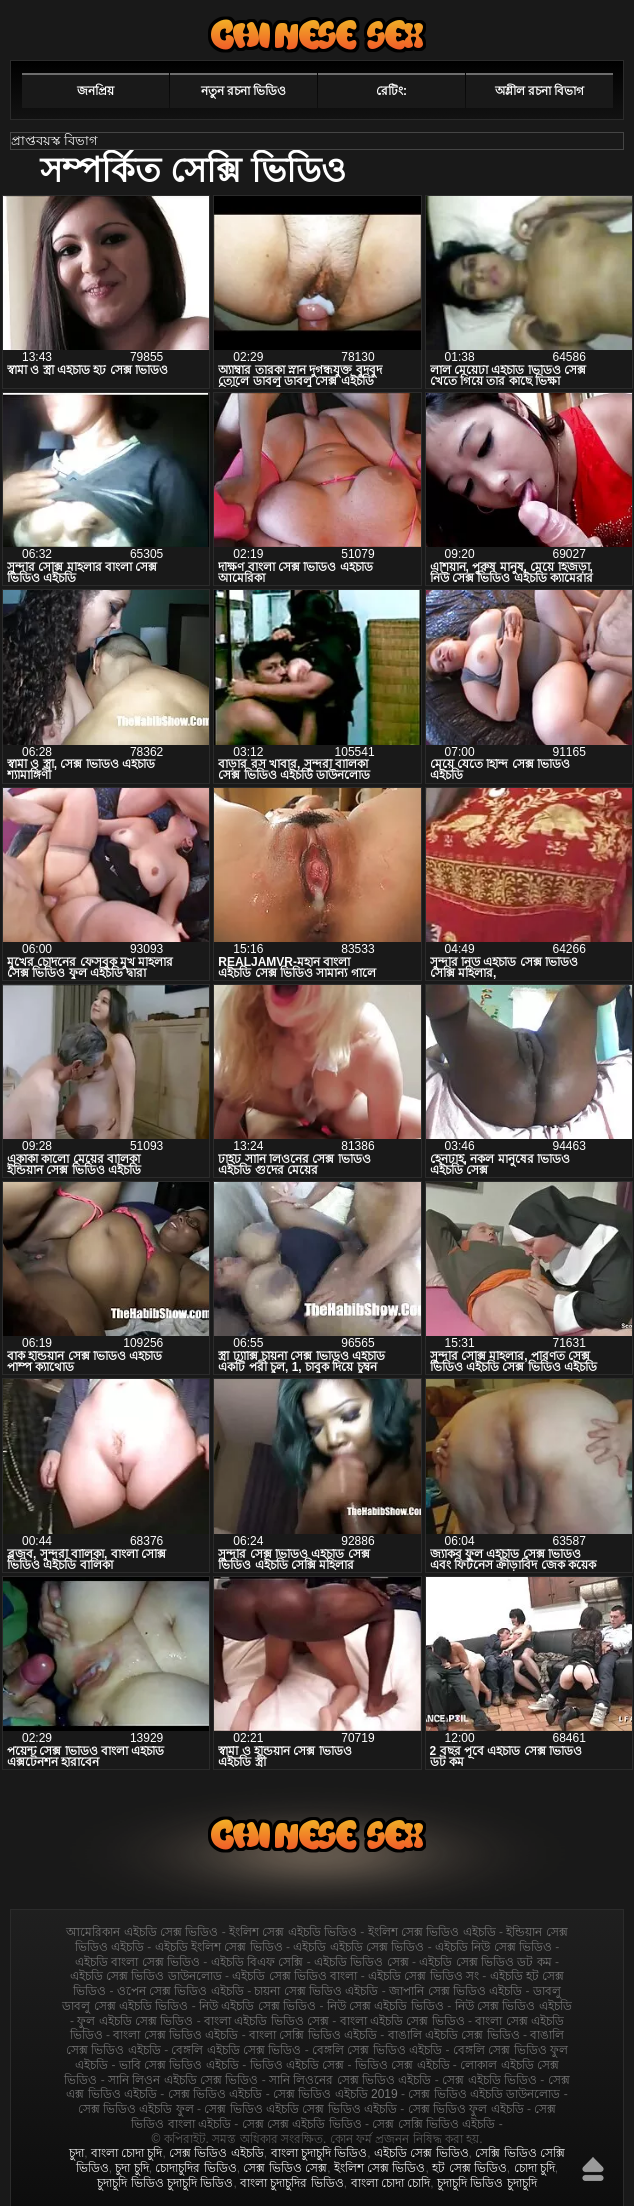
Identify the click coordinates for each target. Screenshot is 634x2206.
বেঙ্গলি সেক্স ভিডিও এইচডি (377, 2050)
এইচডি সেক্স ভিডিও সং (423, 1976)
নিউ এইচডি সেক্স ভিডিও (257, 2006)
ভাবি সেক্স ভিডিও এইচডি (179, 2065)
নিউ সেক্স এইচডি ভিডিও (385, 2006)
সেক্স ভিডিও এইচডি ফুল (136, 2109)
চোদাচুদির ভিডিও (195, 2168)
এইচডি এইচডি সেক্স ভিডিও (358, 1947)
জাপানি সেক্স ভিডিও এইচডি (455, 1991)
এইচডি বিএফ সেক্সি (257, 1962)
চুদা (76, 2153)
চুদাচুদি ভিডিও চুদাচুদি (487, 2183)
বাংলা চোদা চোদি (391, 2183)
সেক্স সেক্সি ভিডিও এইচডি (433, 2124)
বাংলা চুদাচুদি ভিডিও (319, 2153)
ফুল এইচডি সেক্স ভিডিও (135, 2021)
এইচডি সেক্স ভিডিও (317, 34)
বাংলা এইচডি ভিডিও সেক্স (266, 2021)
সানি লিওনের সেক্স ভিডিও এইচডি (350, 2080)
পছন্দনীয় (566, 27)
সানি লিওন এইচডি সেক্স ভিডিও (183, 2080)
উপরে (593, 2169)
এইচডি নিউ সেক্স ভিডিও (493, 1947)
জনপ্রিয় (95, 91)
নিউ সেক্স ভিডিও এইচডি (513, 2006)
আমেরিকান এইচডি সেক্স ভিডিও (142, 1932)
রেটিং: (391, 91)
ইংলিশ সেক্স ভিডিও (380, 2168)
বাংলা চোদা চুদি (127, 2153)
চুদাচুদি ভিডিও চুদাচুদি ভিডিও (165, 2183)
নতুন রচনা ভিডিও (244, 91)
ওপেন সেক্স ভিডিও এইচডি (180, 1991)
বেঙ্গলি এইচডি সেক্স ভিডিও (236, 2050)
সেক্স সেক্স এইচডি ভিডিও (302, 2124)
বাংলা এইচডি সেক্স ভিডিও (402, 2021)
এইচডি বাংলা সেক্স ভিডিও (137, 1962)
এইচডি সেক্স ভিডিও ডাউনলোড (146, 1976)
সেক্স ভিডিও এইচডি (215, 2094)
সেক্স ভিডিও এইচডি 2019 (335, 2094)
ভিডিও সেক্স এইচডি (402, 2065)
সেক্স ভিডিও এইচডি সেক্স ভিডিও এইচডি (300, 2109)
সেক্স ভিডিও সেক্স (285, 2168)
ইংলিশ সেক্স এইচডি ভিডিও (293, 1932)
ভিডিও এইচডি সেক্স (297, 2065)
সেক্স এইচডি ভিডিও (489, 2080)
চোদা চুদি (534, 2168)
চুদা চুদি (131, 2168)
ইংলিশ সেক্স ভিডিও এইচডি (432, 1932)
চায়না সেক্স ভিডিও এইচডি (316, 1991)
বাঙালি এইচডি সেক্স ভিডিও (454, 2035)
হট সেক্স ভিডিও (469, 2168)
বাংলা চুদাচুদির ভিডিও (292, 2183)
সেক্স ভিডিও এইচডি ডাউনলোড (484, 2094)
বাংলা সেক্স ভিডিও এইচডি (175, 2035)
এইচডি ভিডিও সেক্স (361, 1962)
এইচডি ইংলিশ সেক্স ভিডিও (219, 1947)
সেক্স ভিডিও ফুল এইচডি (466, 2109)
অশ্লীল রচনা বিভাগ (540, 91)
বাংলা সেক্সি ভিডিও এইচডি (313, 2035)
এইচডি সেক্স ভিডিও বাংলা (294, 1976)
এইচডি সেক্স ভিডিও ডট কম (485, 1962)
